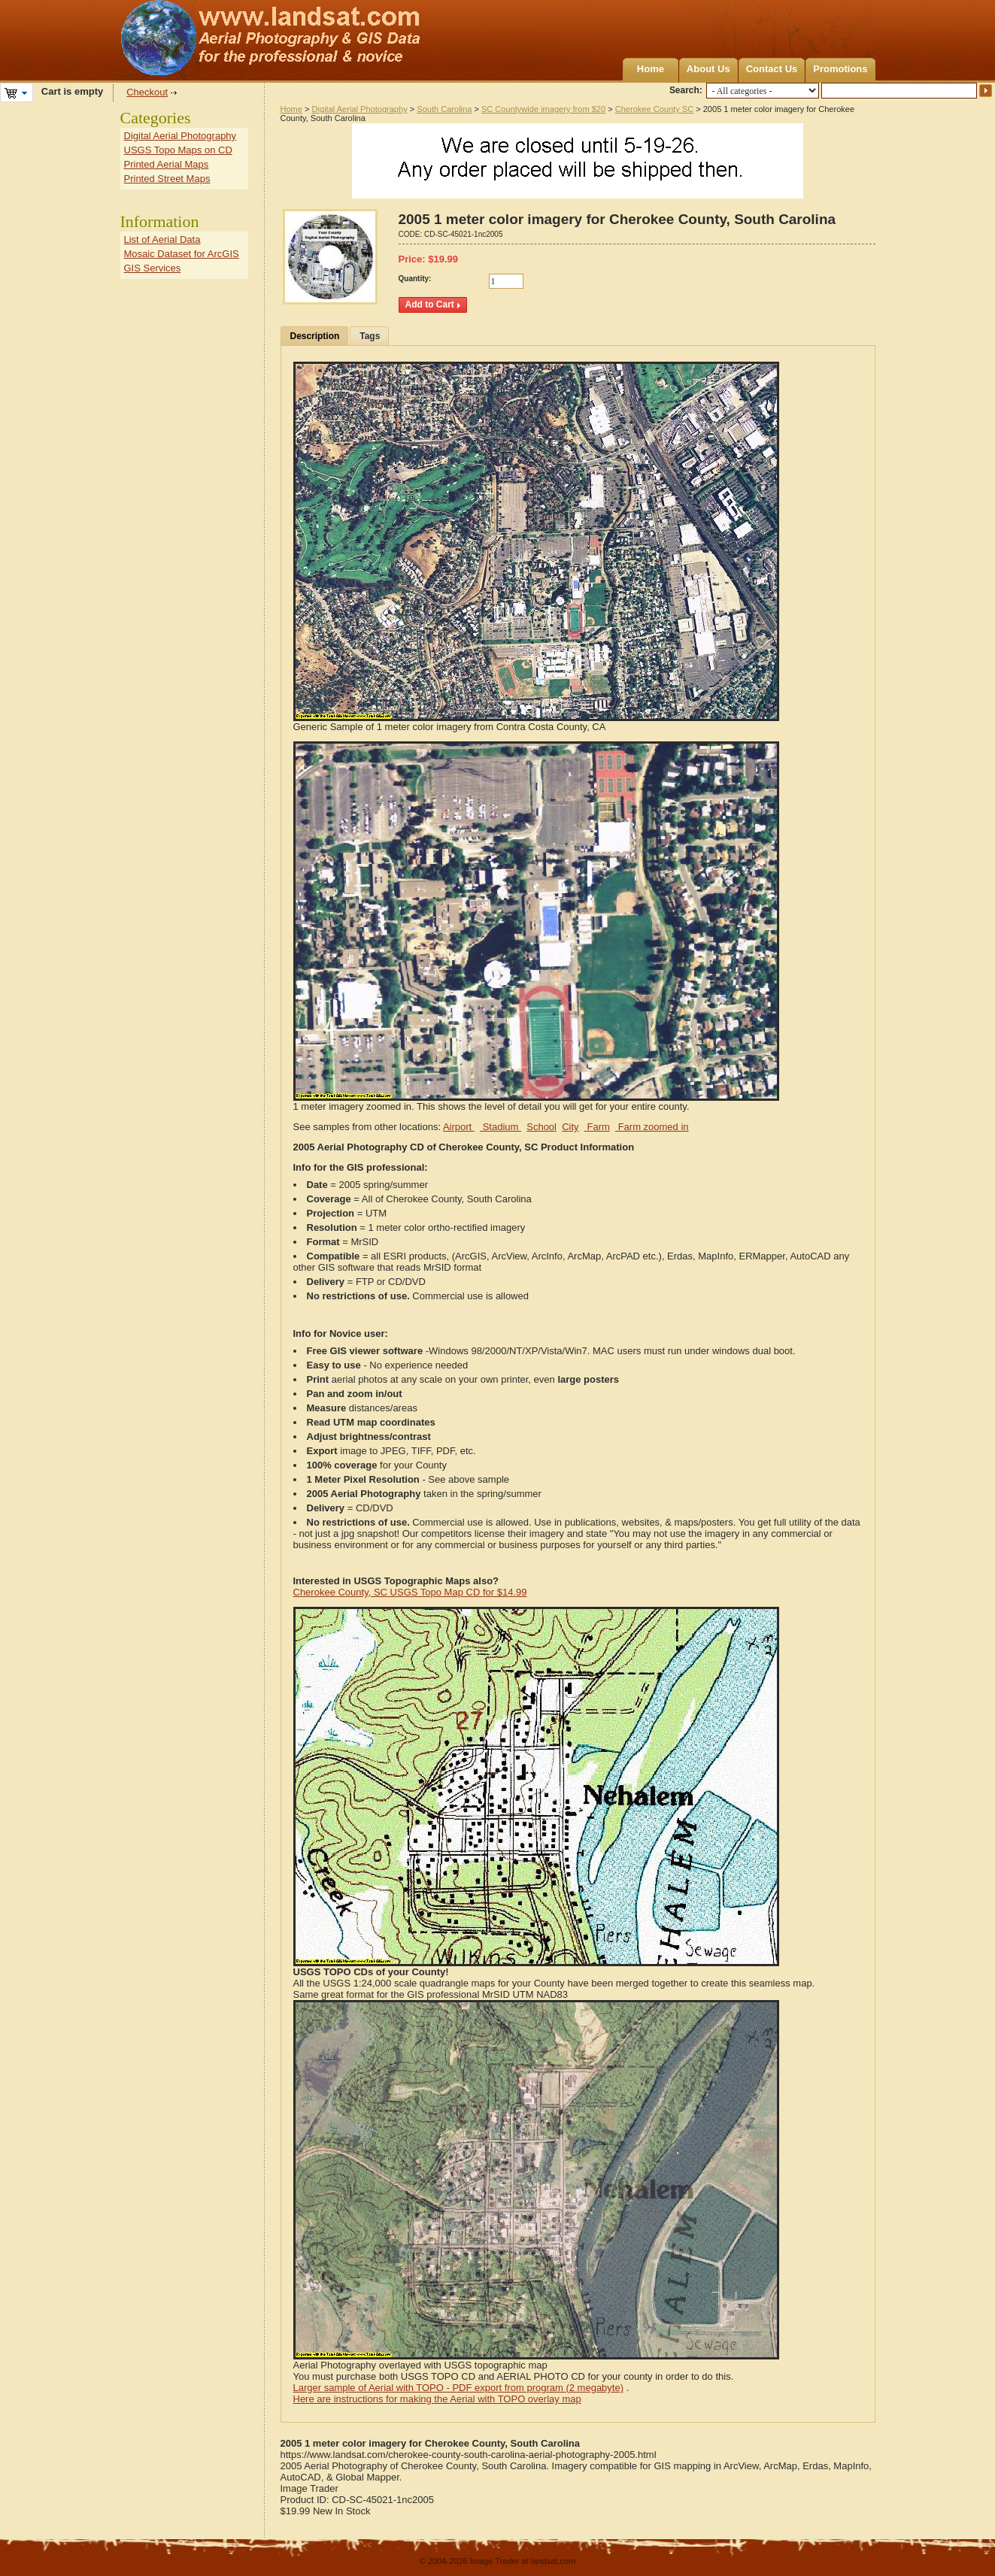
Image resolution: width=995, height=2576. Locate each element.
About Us (708, 68)
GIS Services (152, 268)
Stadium (500, 1126)
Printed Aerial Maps (166, 164)
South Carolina (444, 109)
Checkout (147, 92)
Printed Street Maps (167, 178)
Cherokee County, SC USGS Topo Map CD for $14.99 (410, 1592)
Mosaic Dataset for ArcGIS (181, 253)
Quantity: (415, 278)
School (541, 1126)
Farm (597, 1126)
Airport (459, 1126)
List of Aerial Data (162, 239)
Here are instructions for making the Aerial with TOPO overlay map (437, 2399)
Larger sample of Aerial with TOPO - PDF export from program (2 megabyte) (458, 2387)
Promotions (840, 68)
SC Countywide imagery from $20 (543, 109)
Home (650, 68)
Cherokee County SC (654, 109)
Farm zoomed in (652, 1126)
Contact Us (772, 68)
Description (315, 336)
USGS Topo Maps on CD (178, 150)
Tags (369, 336)
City (570, 1126)
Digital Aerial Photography (360, 109)
